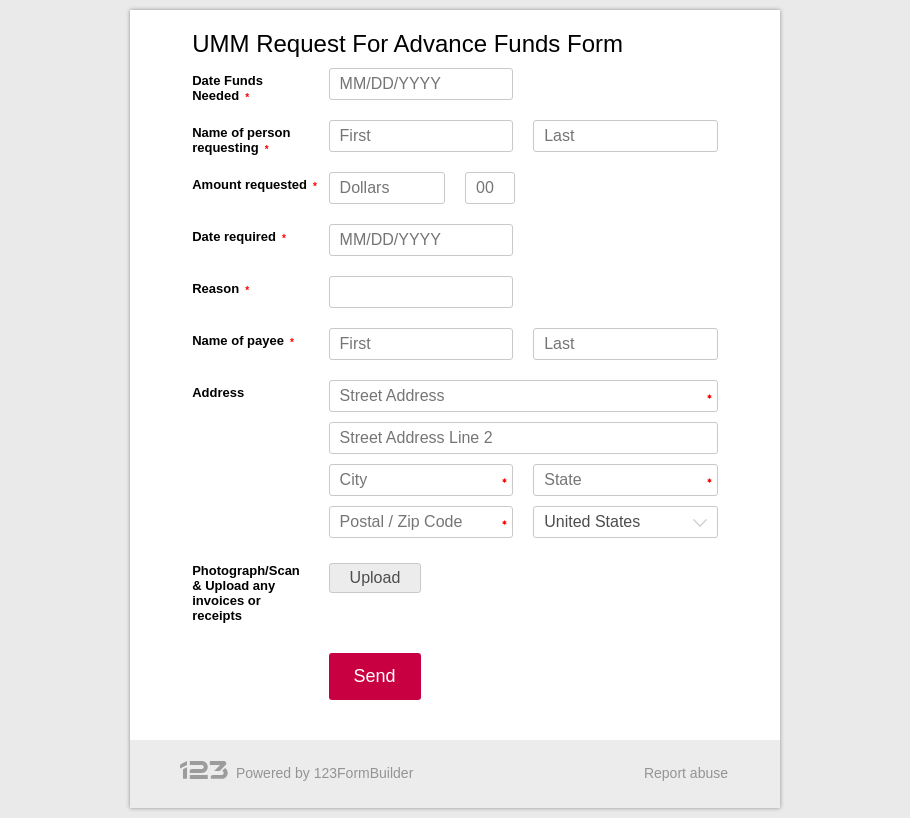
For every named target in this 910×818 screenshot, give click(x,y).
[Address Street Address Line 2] (523, 438)
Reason (215, 288)
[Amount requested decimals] (490, 188)
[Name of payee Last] (625, 344)
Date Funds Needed (227, 88)
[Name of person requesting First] (421, 136)
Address (218, 392)
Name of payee (238, 340)
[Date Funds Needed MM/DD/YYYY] (421, 84)
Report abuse (686, 773)
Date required (234, 236)
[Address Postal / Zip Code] (421, 522)
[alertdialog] (455, 44)
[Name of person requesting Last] (625, 136)
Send (375, 676)
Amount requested (249, 184)
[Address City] (421, 480)
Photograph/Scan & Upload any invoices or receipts (246, 593)
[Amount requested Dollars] (387, 188)
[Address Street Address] (523, 396)
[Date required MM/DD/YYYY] (421, 240)
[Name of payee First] (421, 344)
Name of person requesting (241, 140)
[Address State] (625, 480)
